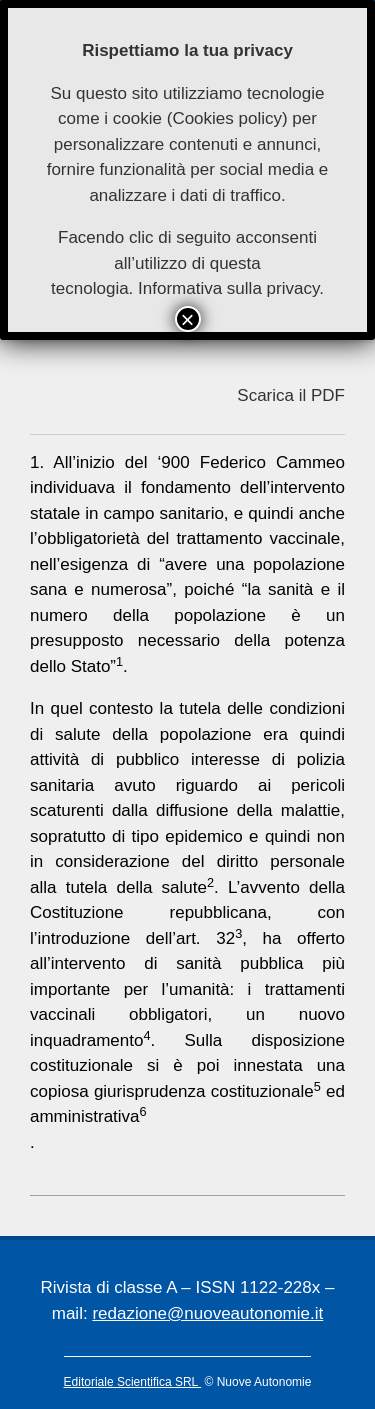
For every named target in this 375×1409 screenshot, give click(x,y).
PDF (328, 395)
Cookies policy (227, 118)
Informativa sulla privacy (228, 288)
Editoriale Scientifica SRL (133, 1382)
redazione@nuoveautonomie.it (207, 1313)
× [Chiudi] (187, 319)
